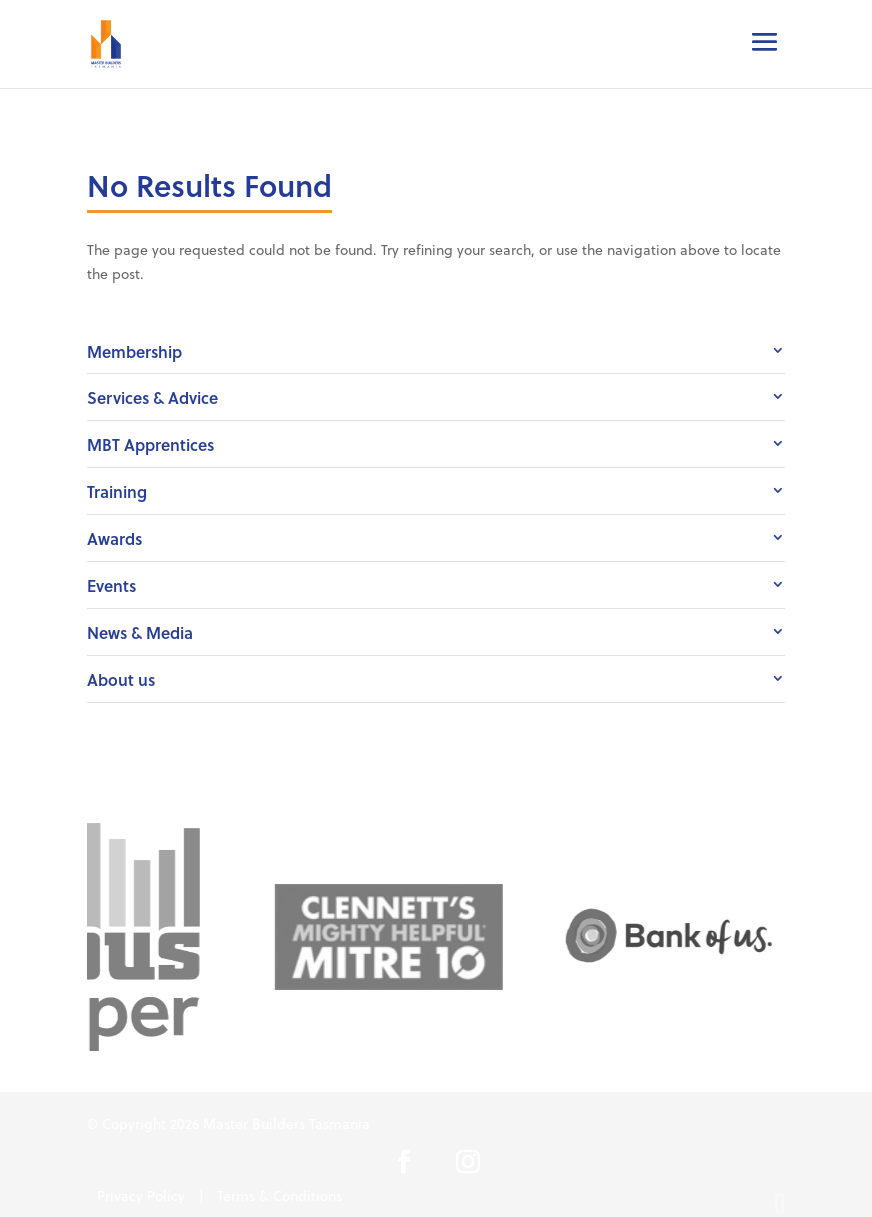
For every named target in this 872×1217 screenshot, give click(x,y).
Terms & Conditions (279, 1195)
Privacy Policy (141, 1195)
